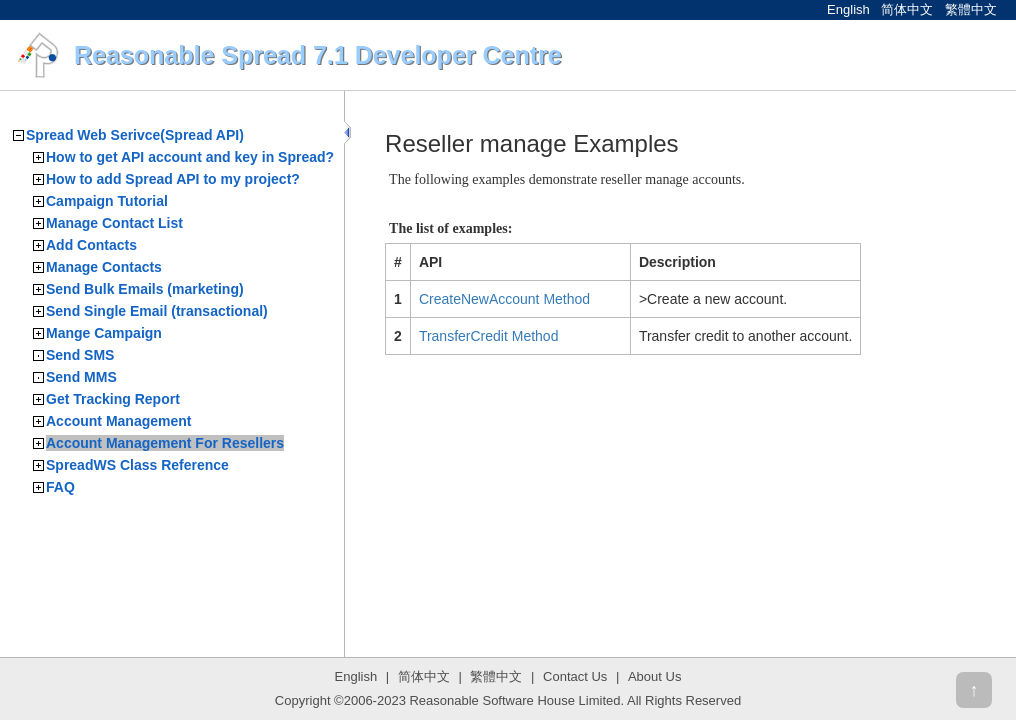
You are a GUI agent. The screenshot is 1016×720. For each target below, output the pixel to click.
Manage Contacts (104, 267)
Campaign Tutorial (107, 201)
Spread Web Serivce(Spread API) (135, 135)
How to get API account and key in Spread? (190, 157)
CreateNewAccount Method (504, 299)
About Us (654, 676)
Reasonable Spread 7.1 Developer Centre (318, 55)
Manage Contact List (114, 223)
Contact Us (575, 676)
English (848, 9)
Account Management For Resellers (165, 443)
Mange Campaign (104, 333)
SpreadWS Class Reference (137, 465)
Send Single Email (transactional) (157, 311)
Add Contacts (91, 245)
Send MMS (81, 377)
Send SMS (80, 355)
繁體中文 (971, 9)
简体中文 (907, 9)
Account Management (118, 421)
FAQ (60, 487)
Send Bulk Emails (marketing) (145, 289)
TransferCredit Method (489, 336)
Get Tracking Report (113, 399)
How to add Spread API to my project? (173, 179)
